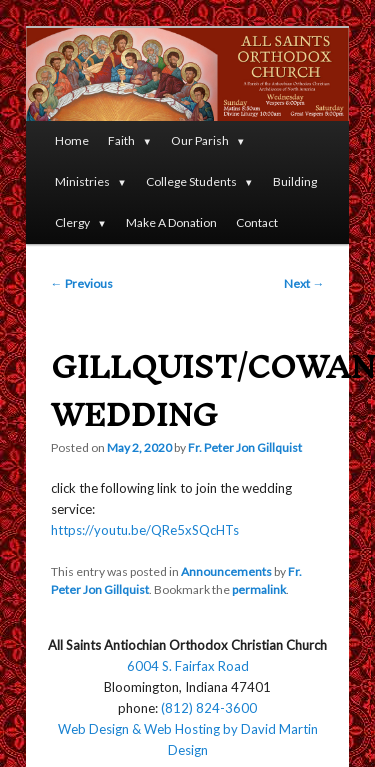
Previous (82, 283)
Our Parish (200, 140)
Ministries (82, 181)
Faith (121, 140)
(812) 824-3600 (209, 708)
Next (304, 283)
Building (295, 181)
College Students (191, 181)
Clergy (72, 222)
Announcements (226, 571)
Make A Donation (171, 222)
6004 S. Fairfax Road (188, 666)
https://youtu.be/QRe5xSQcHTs (145, 530)
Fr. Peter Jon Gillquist (245, 447)
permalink (259, 589)
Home (72, 140)
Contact (257, 222)
